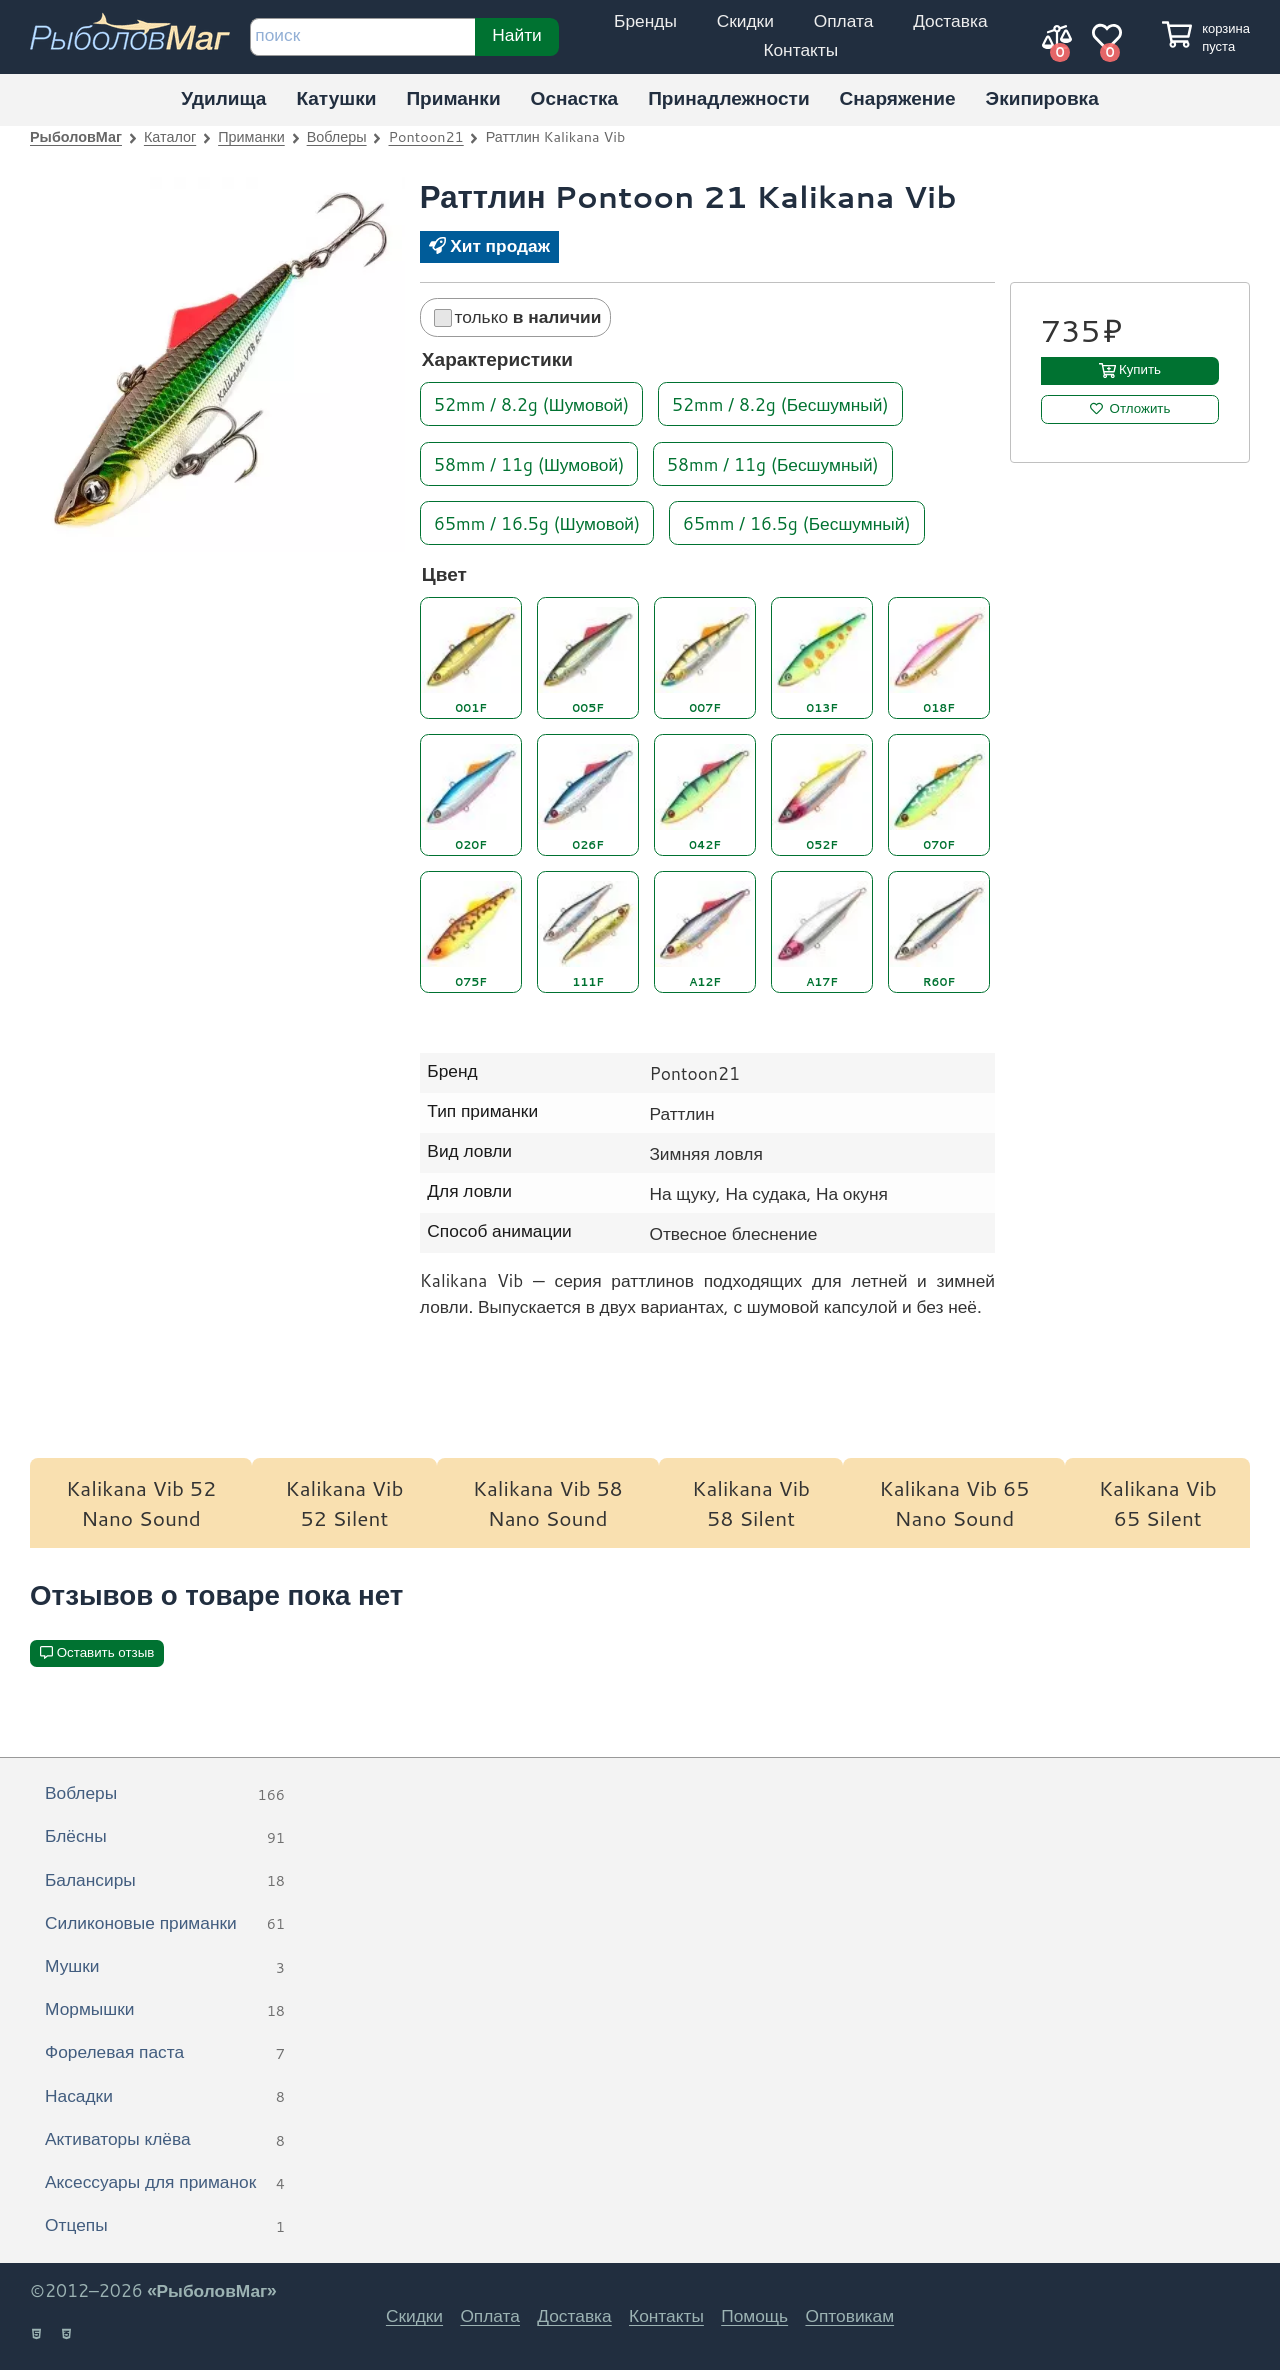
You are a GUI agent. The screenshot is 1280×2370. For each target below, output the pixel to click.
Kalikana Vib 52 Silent (344, 1503)
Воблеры (337, 136)
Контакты (800, 49)
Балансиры (165, 1881)
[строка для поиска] (362, 37)
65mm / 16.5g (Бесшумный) (797, 521)
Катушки (336, 97)
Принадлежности (728, 97)
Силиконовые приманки (165, 1924)
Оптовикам (849, 2315)
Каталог (170, 136)
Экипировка (1042, 97)
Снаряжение (898, 97)
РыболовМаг (76, 136)
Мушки (165, 1967)
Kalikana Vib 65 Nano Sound (954, 1503)
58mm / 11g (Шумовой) (529, 462)
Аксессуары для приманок (165, 2183)
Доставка (950, 20)
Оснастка (575, 97)
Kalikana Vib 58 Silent (751, 1503)
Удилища (223, 97)
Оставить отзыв (106, 1652)
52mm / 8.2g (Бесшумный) (780, 403)
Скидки (745, 20)
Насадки (165, 2097)
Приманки (453, 97)
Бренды (645, 20)
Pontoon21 (426, 136)
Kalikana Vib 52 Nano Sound (141, 1503)
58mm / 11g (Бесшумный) (773, 462)
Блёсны (165, 1837)
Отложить (1140, 408)
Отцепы (165, 2226)
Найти (516, 34)
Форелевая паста (165, 2053)
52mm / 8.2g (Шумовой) (531, 403)
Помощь (754, 2315)
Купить (1140, 369)
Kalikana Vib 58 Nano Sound (548, 1503)
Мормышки (165, 2010)
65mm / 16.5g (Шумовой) (537, 521)
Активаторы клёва (165, 2140)
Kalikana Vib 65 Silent (1158, 1503)
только (518, 316)
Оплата (844, 20)
